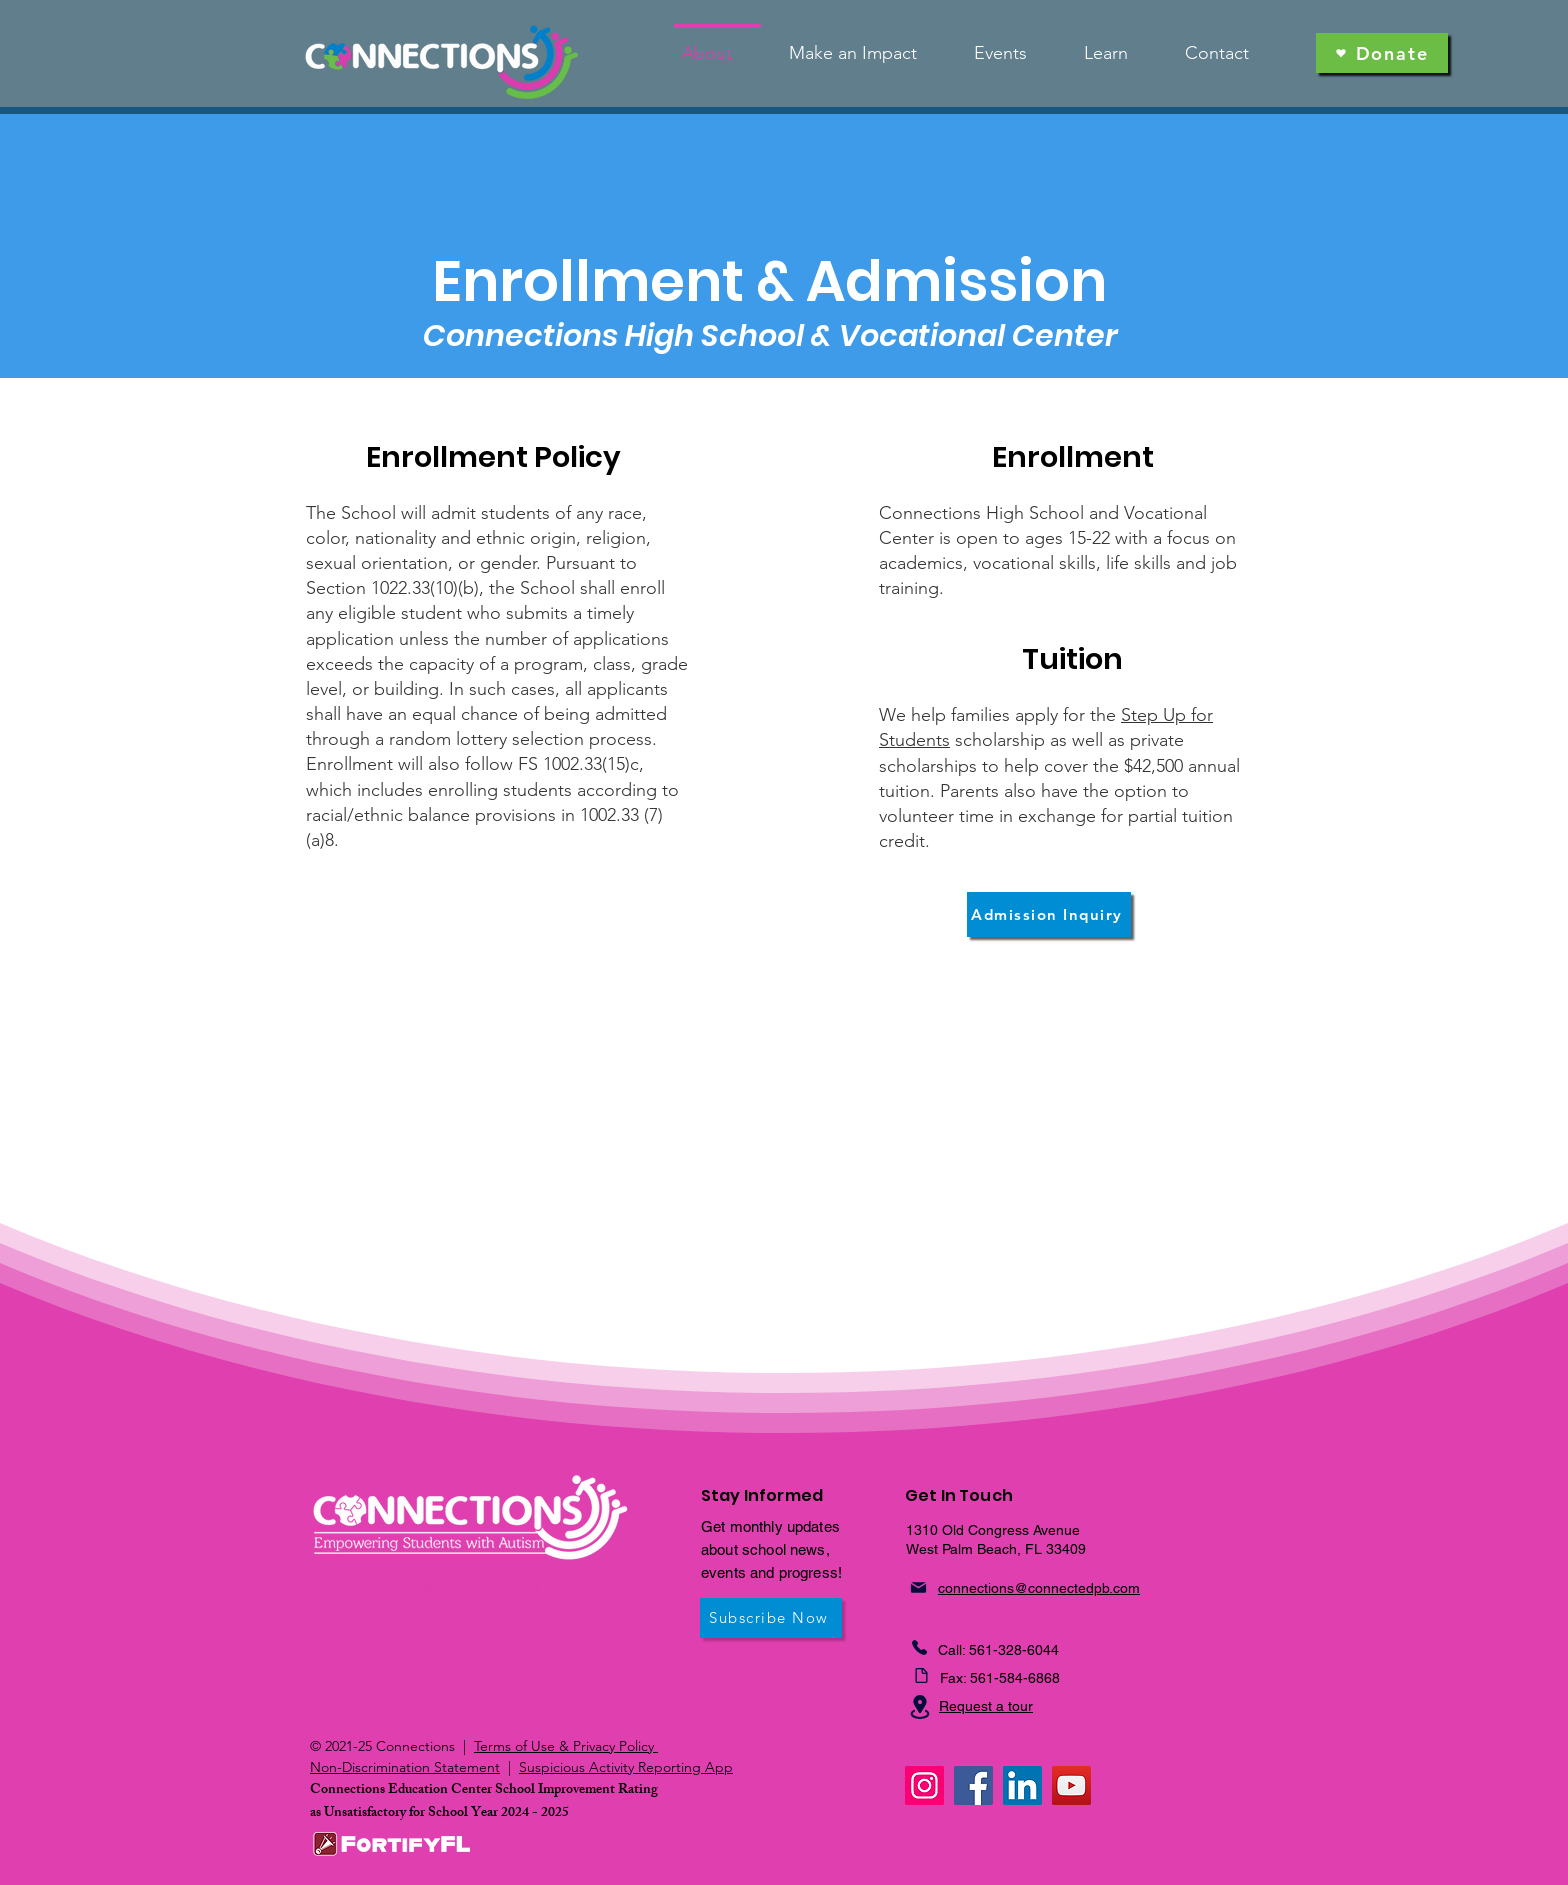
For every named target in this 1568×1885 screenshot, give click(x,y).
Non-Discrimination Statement (405, 1767)
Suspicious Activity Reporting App (626, 1767)
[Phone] (919, 1648)
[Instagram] (924, 1785)
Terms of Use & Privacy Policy (566, 1746)
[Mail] (918, 1588)
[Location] (920, 1707)
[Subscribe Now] (771, 1618)
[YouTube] (1071, 1785)
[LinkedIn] (1022, 1785)
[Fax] (921, 1676)
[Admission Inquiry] (1049, 914)
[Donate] (1382, 53)
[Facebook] (973, 1785)
